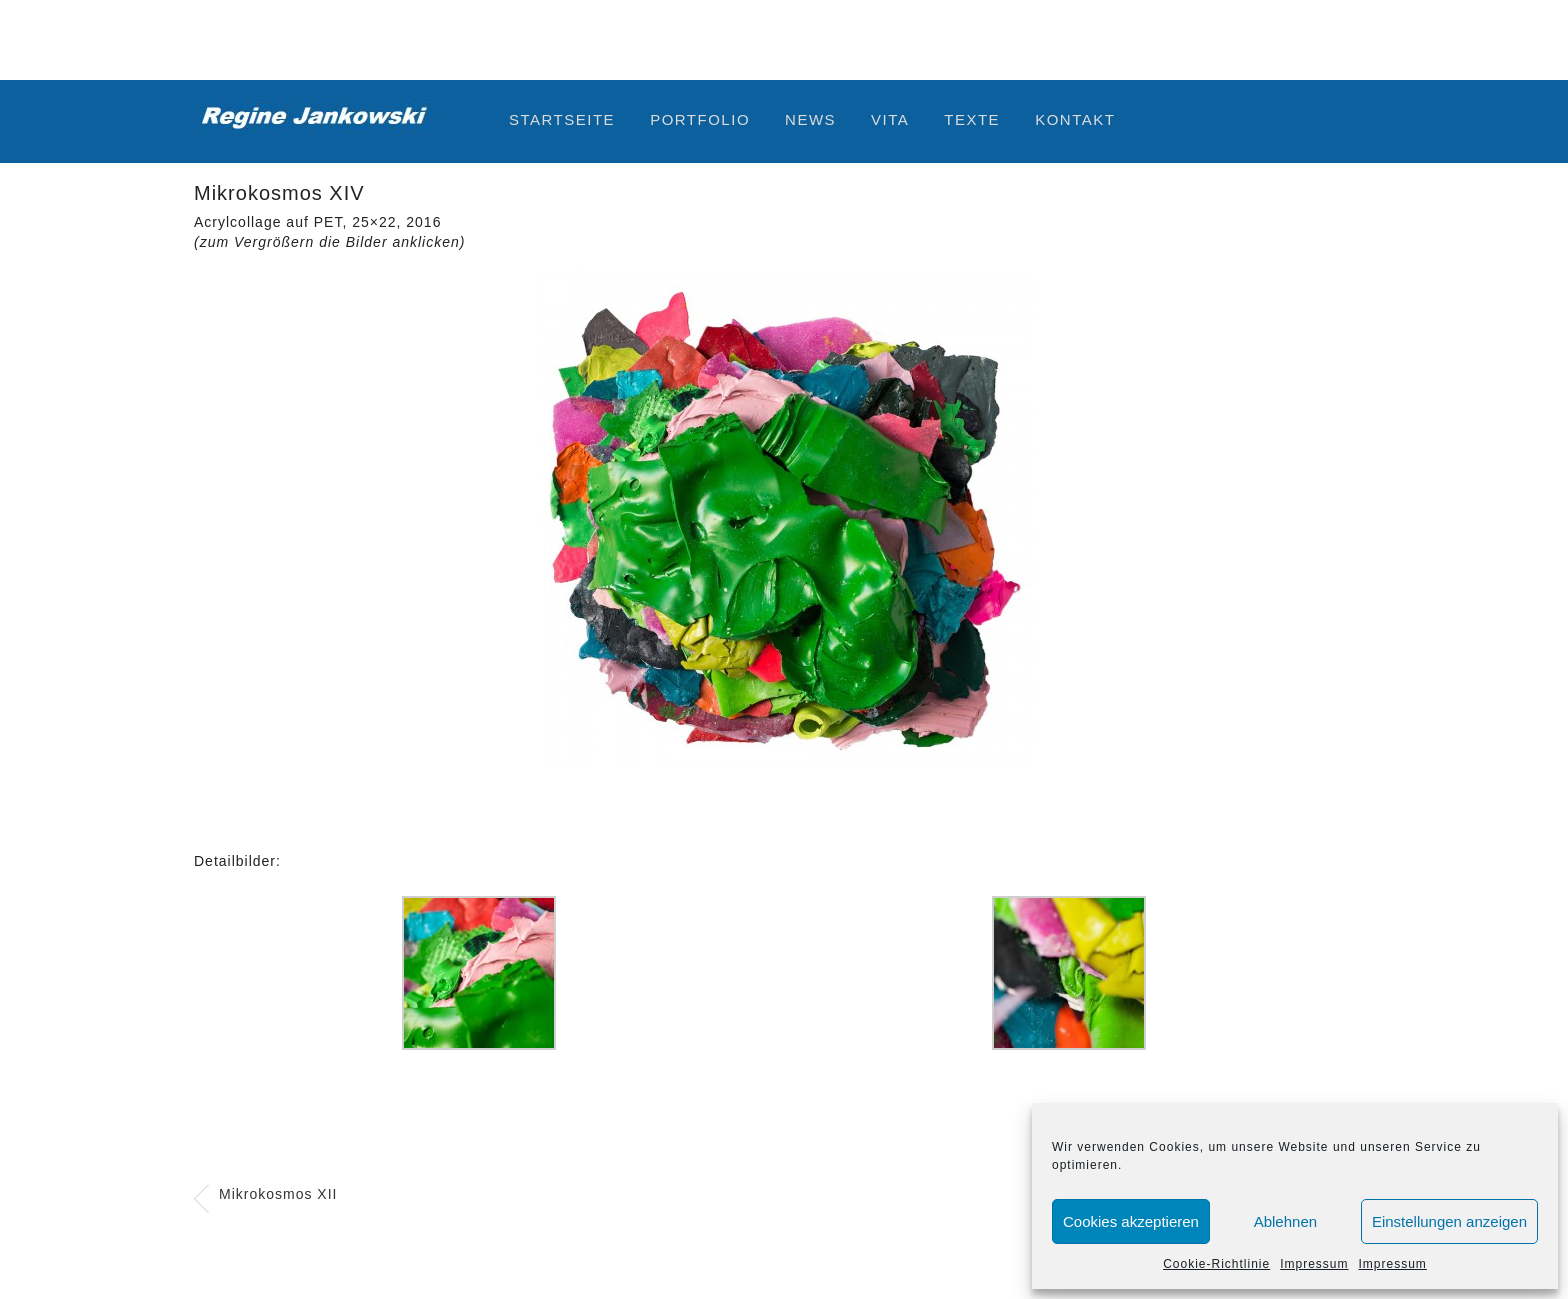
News (810, 119)
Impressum (1314, 1264)
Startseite (562, 119)
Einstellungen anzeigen (1449, 1221)
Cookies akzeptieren (1131, 1221)
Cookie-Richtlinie (1216, 1264)
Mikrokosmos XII (278, 1194)
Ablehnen (1285, 1221)
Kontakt (1075, 119)
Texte (972, 119)
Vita (890, 119)
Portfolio (700, 119)
